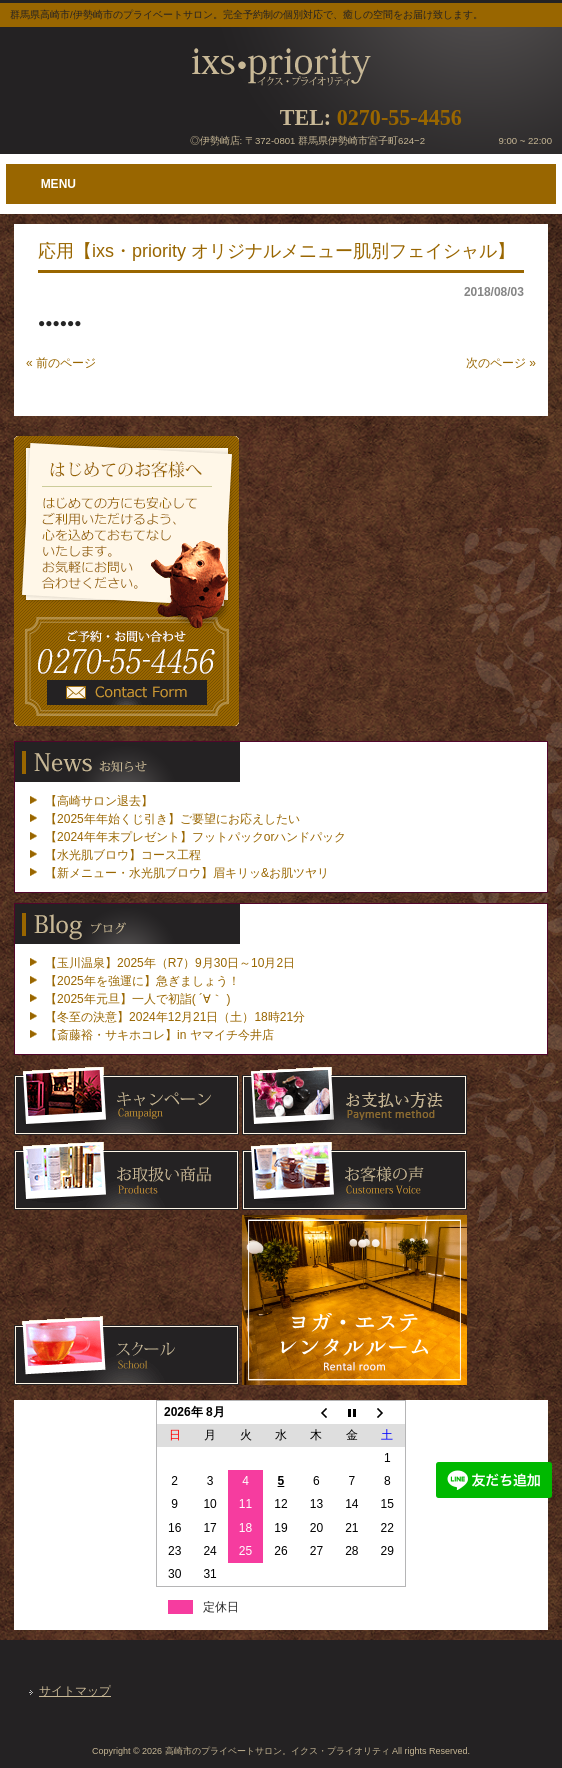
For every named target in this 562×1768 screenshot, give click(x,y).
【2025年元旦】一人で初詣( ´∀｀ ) (137, 999)
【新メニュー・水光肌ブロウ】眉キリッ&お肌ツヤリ (187, 873)
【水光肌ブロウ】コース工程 (123, 855)
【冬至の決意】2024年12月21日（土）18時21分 (175, 1017)
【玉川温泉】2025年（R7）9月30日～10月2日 (170, 963)
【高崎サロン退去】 (99, 801)
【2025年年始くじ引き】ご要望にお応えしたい (172, 819)
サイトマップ (75, 1691)
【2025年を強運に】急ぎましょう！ (142, 981)
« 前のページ (61, 363)
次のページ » (501, 363)
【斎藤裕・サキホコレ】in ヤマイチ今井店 (159, 1035)
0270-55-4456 (399, 117)
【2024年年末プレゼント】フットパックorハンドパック (195, 837)
